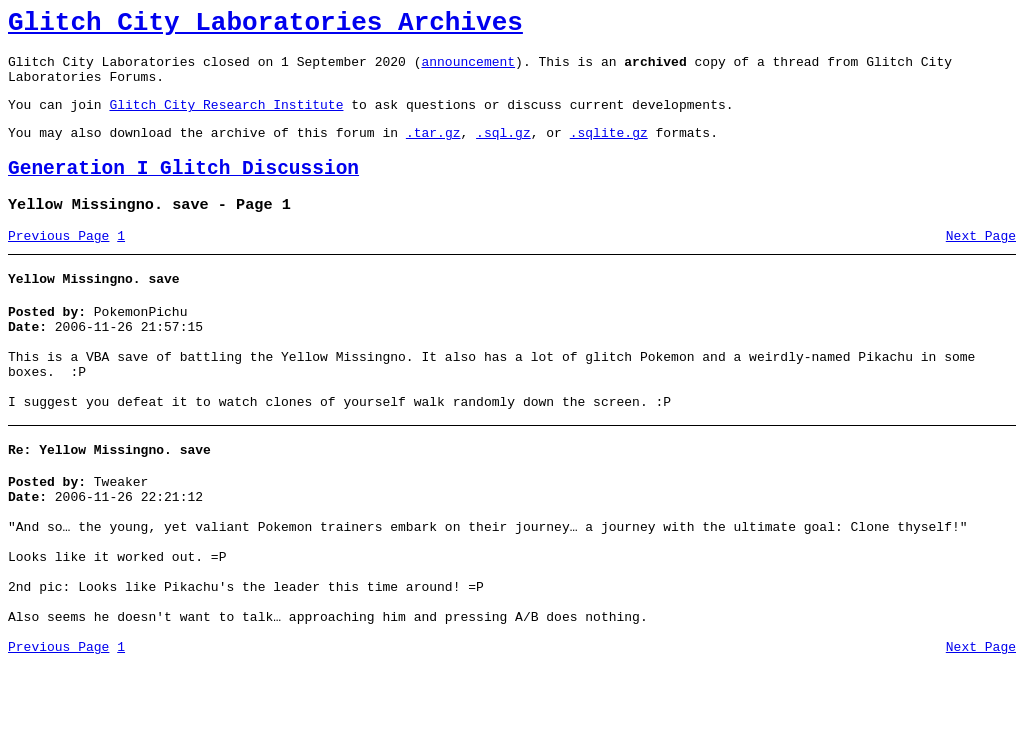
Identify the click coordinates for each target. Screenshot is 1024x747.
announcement (468, 70)
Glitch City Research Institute (226, 119)
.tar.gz (433, 150)
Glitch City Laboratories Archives (265, 26)
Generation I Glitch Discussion (183, 189)
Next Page (981, 263)
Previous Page (58, 263)
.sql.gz (503, 150)
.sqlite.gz (609, 150)
